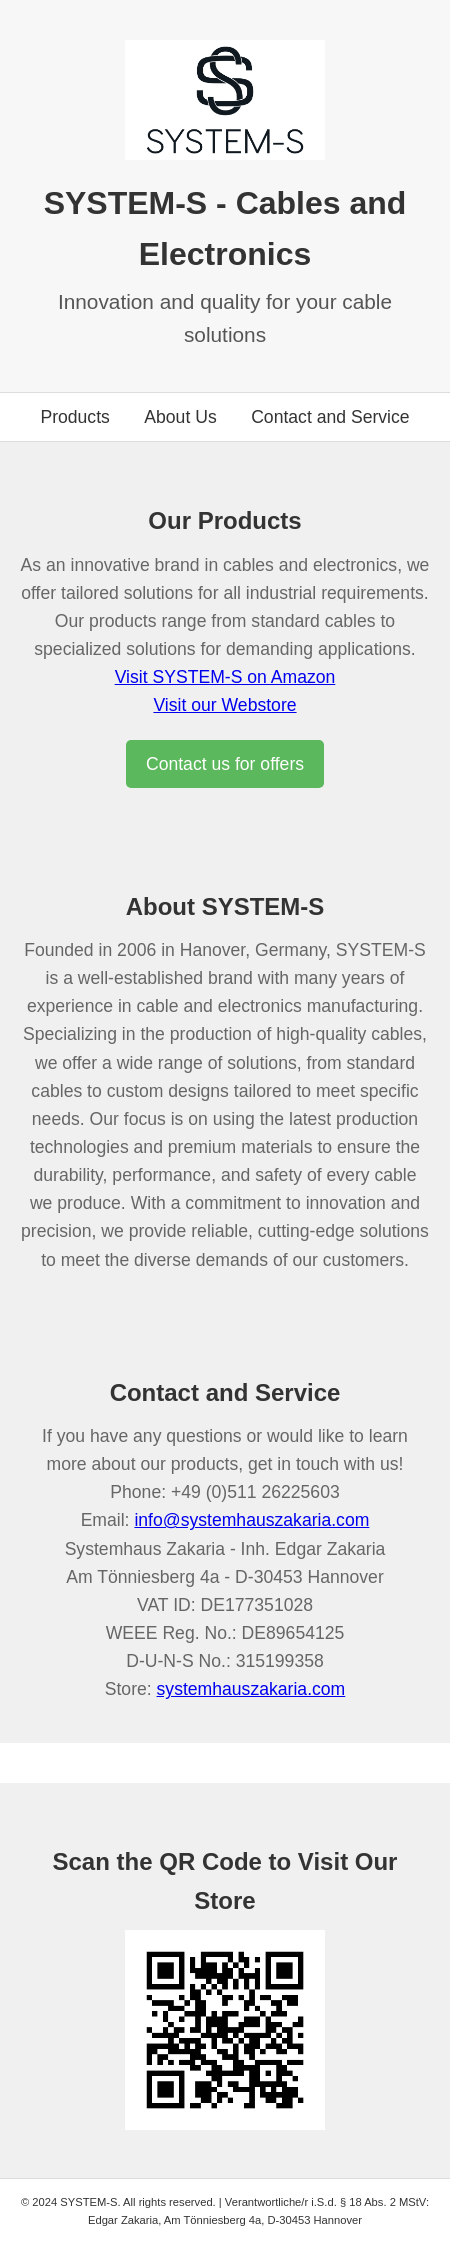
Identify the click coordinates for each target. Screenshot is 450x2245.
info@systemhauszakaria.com (251, 1520)
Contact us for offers (225, 764)
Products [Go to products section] (74, 417)
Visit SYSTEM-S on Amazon (225, 677)
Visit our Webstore (224, 705)
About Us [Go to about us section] (180, 417)
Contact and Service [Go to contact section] (330, 417)
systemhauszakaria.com (251, 1689)
